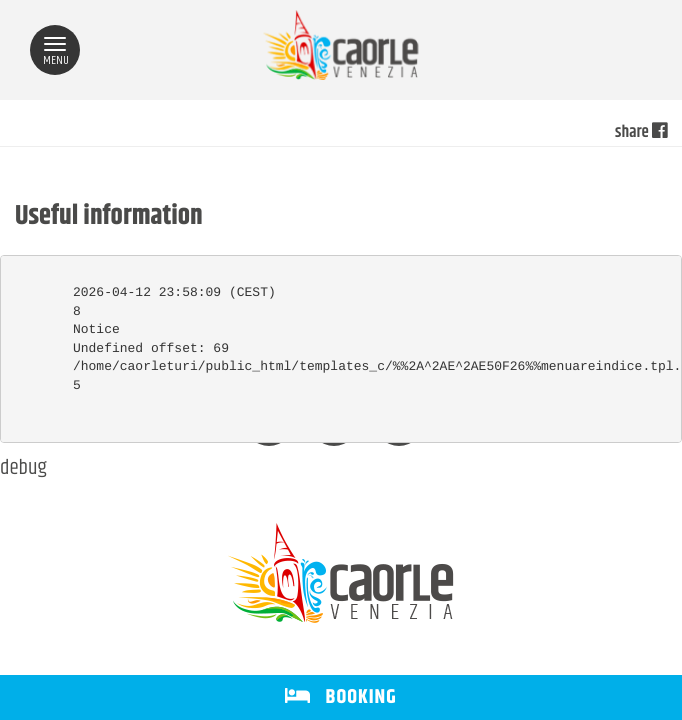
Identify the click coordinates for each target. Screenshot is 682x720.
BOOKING (340, 697)
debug (23, 469)
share (641, 133)
